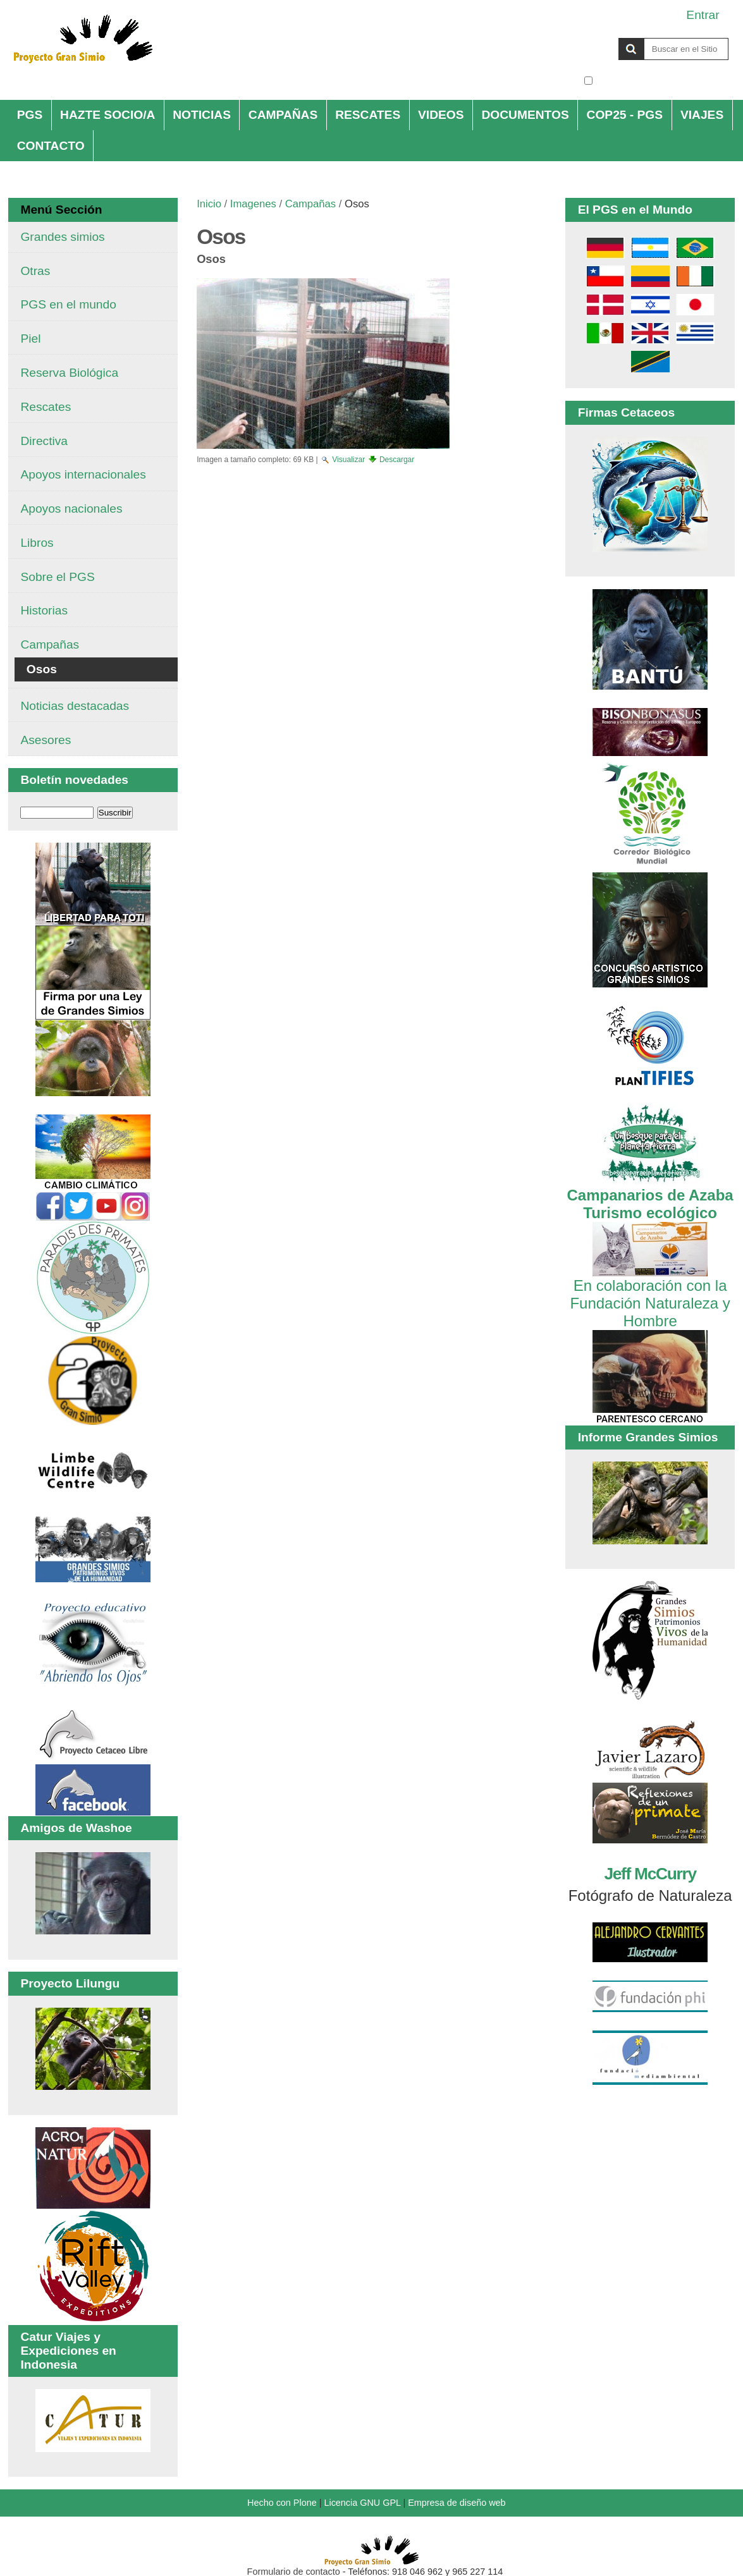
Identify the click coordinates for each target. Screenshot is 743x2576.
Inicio (209, 204)
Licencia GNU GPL (362, 2503)
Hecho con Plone (282, 2503)
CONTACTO (51, 145)
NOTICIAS (202, 114)
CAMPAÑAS (283, 114)
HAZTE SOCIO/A (107, 114)
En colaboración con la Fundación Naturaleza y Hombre (650, 1294)
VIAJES (701, 114)
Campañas (310, 204)
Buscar (583, 37)
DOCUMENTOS (524, 114)
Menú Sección (61, 209)
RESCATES (367, 114)
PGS (30, 114)
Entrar (702, 14)
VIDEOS (441, 114)
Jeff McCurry (650, 1873)
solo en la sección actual (662, 80)
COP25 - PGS (625, 114)
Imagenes (253, 204)
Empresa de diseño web (456, 2503)
